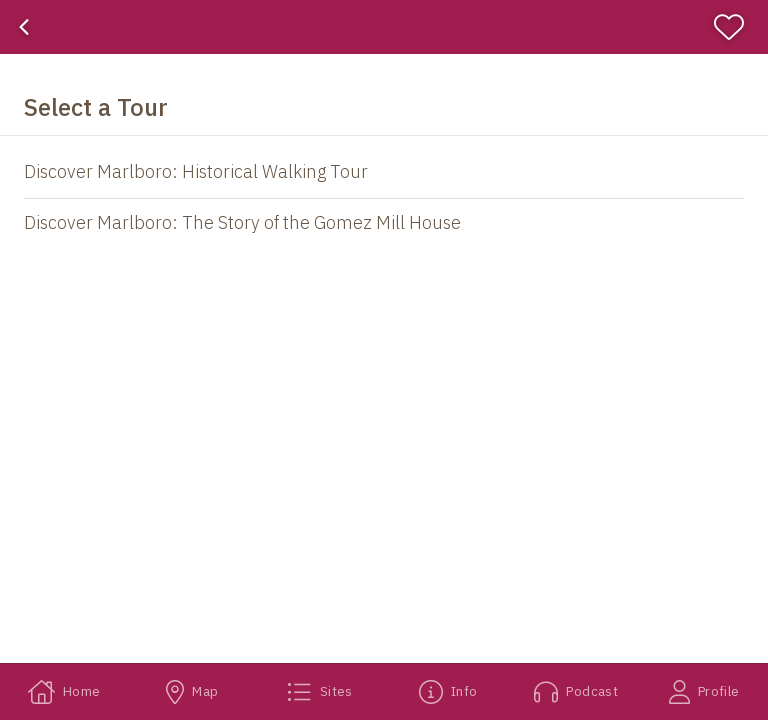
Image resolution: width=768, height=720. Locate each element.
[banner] (384, 27)
